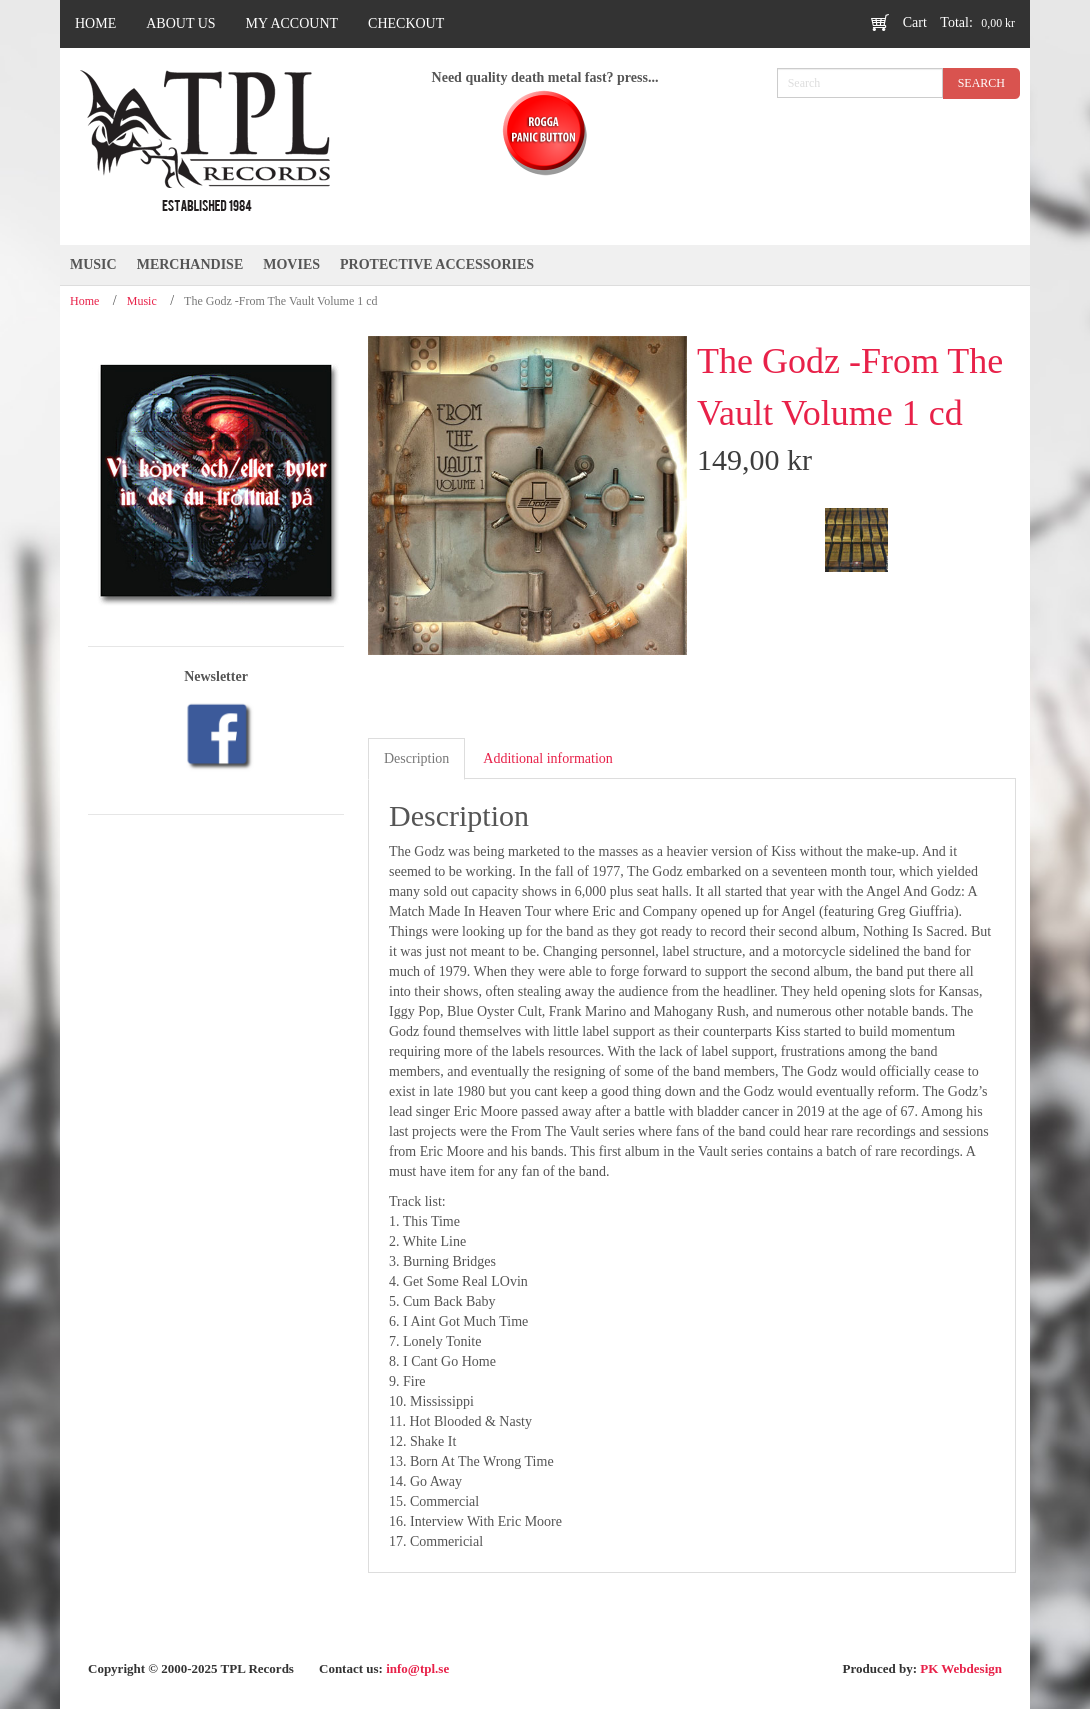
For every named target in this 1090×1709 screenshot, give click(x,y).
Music (142, 301)
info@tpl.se (417, 1668)
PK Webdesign (961, 1668)
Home (84, 301)
